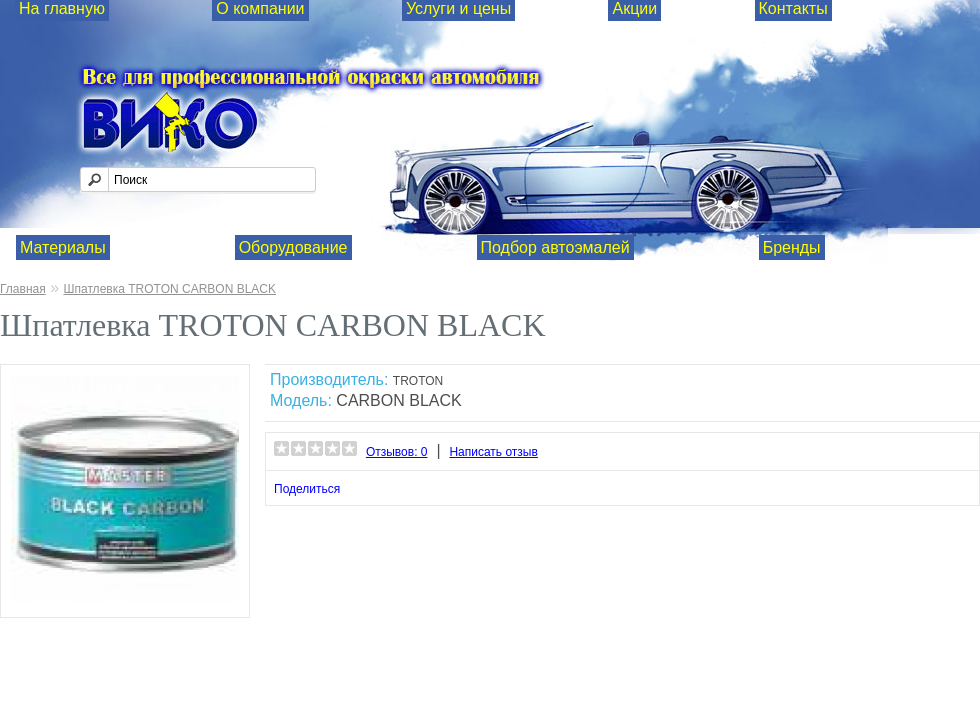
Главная (23, 289)
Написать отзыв (493, 452)
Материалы (63, 247)
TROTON (418, 381)
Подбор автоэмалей (555, 247)
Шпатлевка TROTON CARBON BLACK (169, 289)
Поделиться (307, 489)
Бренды (792, 247)
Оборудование (293, 247)
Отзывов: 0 (397, 452)
